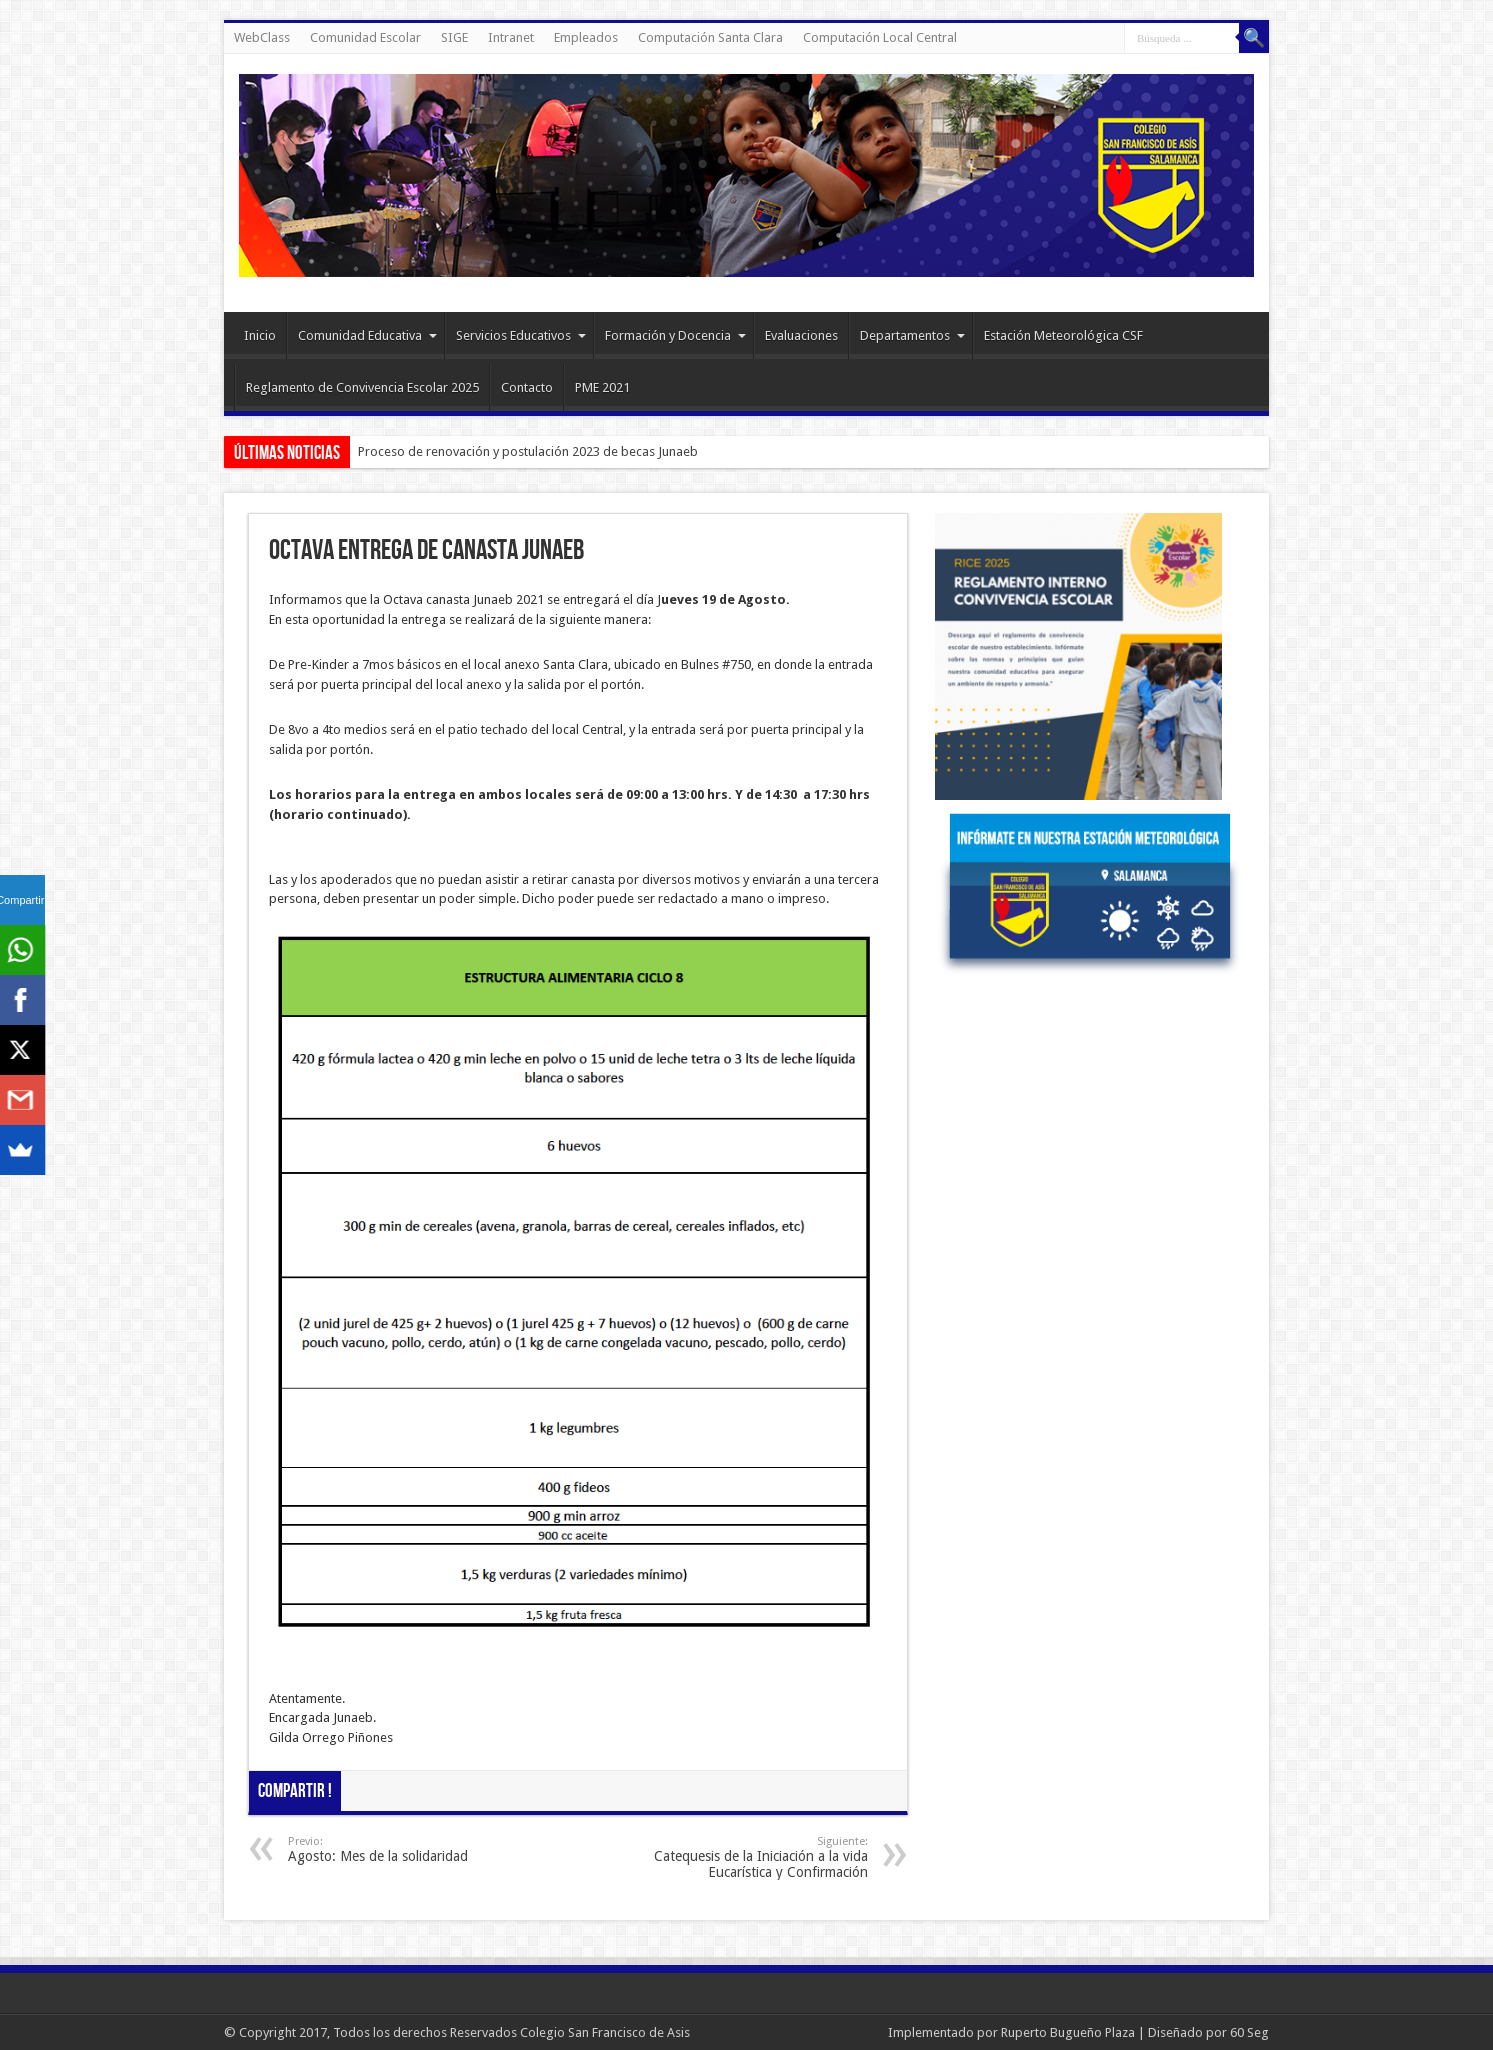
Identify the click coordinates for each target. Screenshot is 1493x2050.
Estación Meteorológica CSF (1063, 335)
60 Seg (1249, 2032)
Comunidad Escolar (365, 37)
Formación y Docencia (675, 335)
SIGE (454, 37)
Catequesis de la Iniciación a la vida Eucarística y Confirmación (745, 1857)
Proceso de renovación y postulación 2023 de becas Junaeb (528, 451)
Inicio (260, 335)
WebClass (262, 37)
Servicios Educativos (521, 335)
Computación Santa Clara (710, 37)
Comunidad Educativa (367, 335)
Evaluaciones (801, 335)
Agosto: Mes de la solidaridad (410, 1849)
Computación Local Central (880, 37)
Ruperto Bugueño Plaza (1068, 2032)
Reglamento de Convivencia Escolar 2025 (362, 387)
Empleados (586, 37)
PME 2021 (602, 387)
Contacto (527, 387)
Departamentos (912, 335)
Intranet (511, 37)
